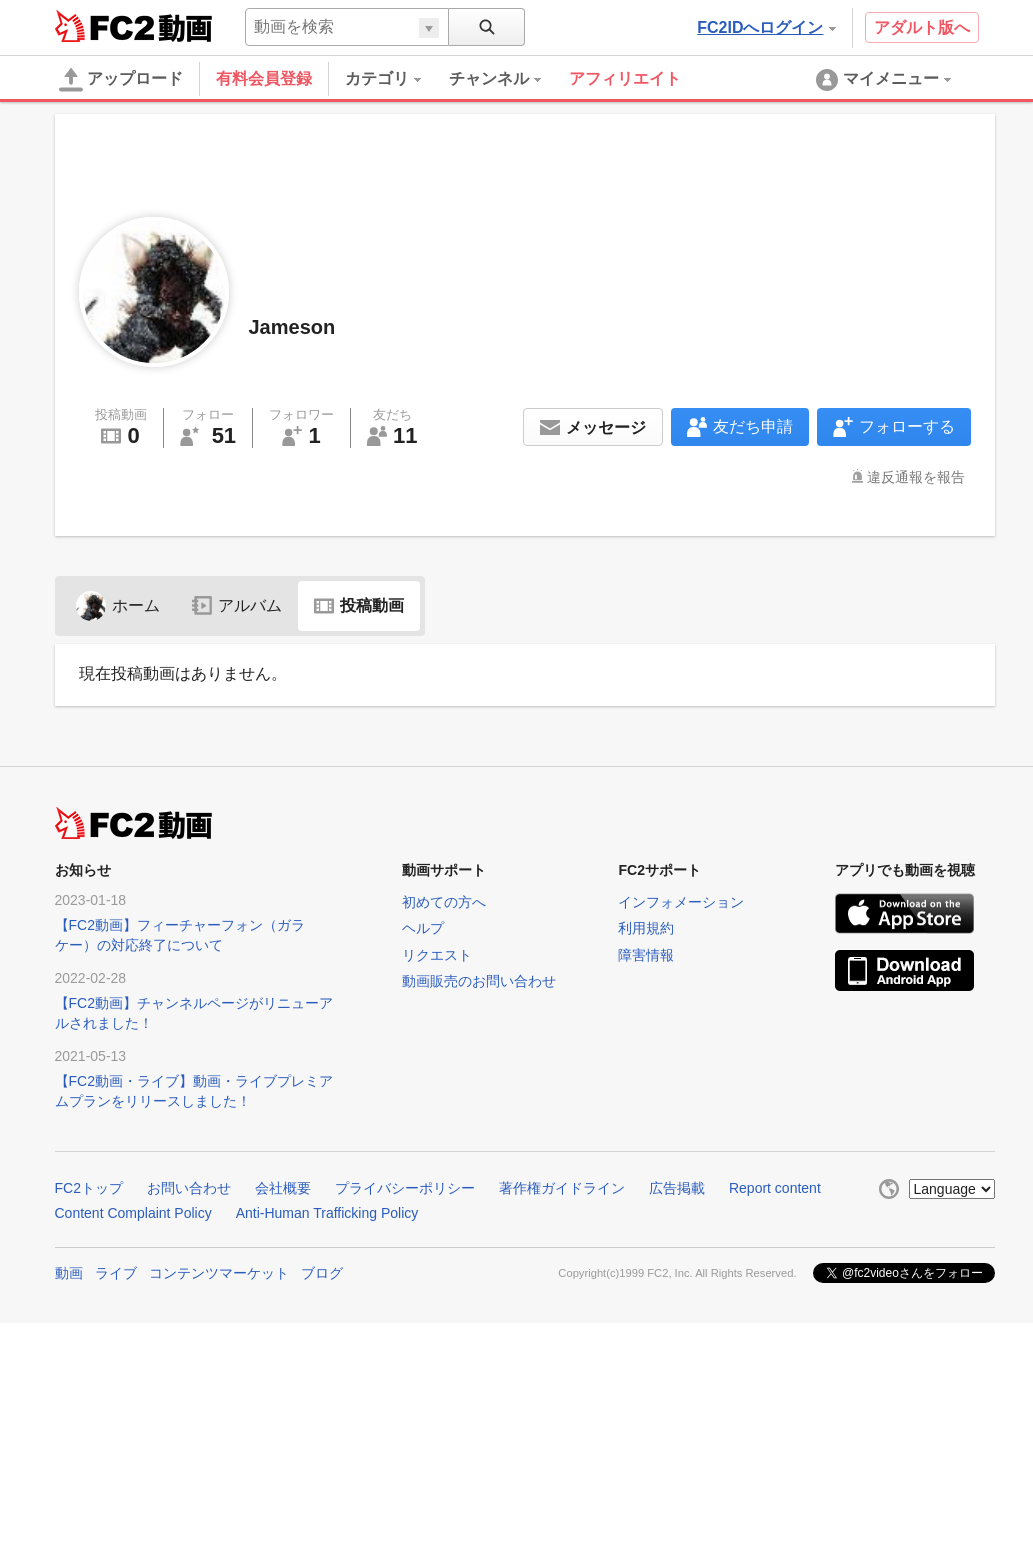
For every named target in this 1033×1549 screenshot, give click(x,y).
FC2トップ (89, 1188)
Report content (775, 1188)
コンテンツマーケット (219, 1273)
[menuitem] (397, 79)
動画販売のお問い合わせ (479, 981)
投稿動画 (359, 605)
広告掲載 (677, 1188)
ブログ (322, 1273)
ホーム (118, 605)
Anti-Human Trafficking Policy (327, 1213)
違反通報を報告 (916, 477)
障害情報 (646, 955)
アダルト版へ (922, 27)
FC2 (104, 26)
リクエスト (437, 955)
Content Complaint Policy (133, 1213)
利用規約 (646, 928)
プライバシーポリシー (405, 1188)
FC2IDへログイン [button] (766, 27)
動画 (69, 1273)
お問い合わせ (189, 1188)
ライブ (116, 1273)
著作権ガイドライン (562, 1188)
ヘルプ (423, 928)
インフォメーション (681, 902)
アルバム (237, 605)
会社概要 (283, 1188)
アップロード (121, 80)
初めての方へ (444, 902)
